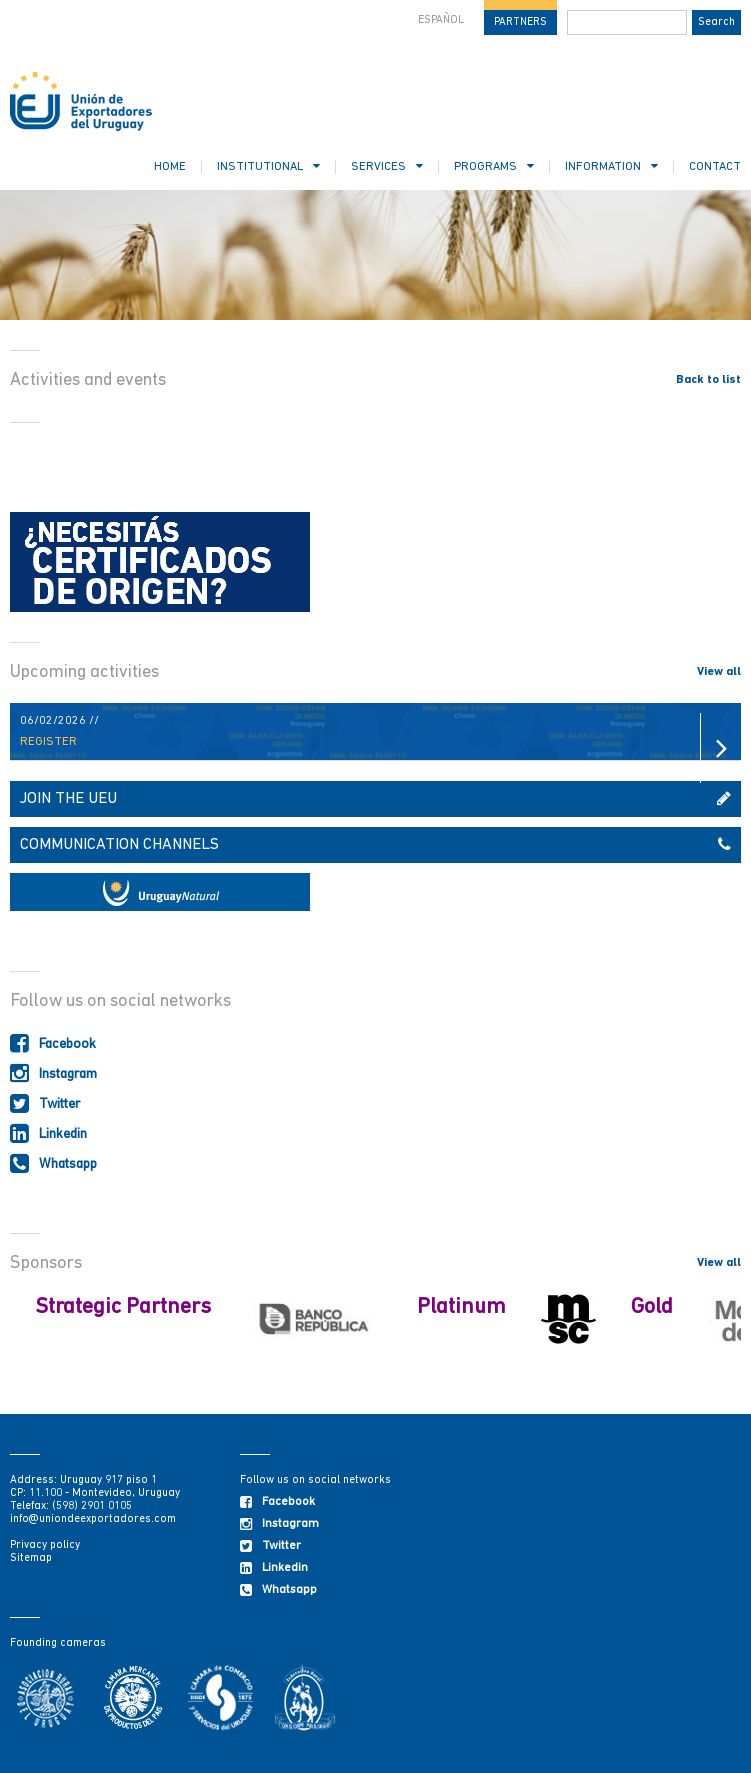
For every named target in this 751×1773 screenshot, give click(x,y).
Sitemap (31, 1558)
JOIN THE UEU (375, 799)
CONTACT (715, 167)
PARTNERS (520, 22)
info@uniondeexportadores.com (93, 1519)
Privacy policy (45, 1545)
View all (719, 672)
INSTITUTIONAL (268, 166)
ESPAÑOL (441, 20)
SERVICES (387, 166)
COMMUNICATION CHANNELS (375, 845)
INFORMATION (611, 166)
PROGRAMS (494, 166)
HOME (170, 167)
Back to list (708, 380)
